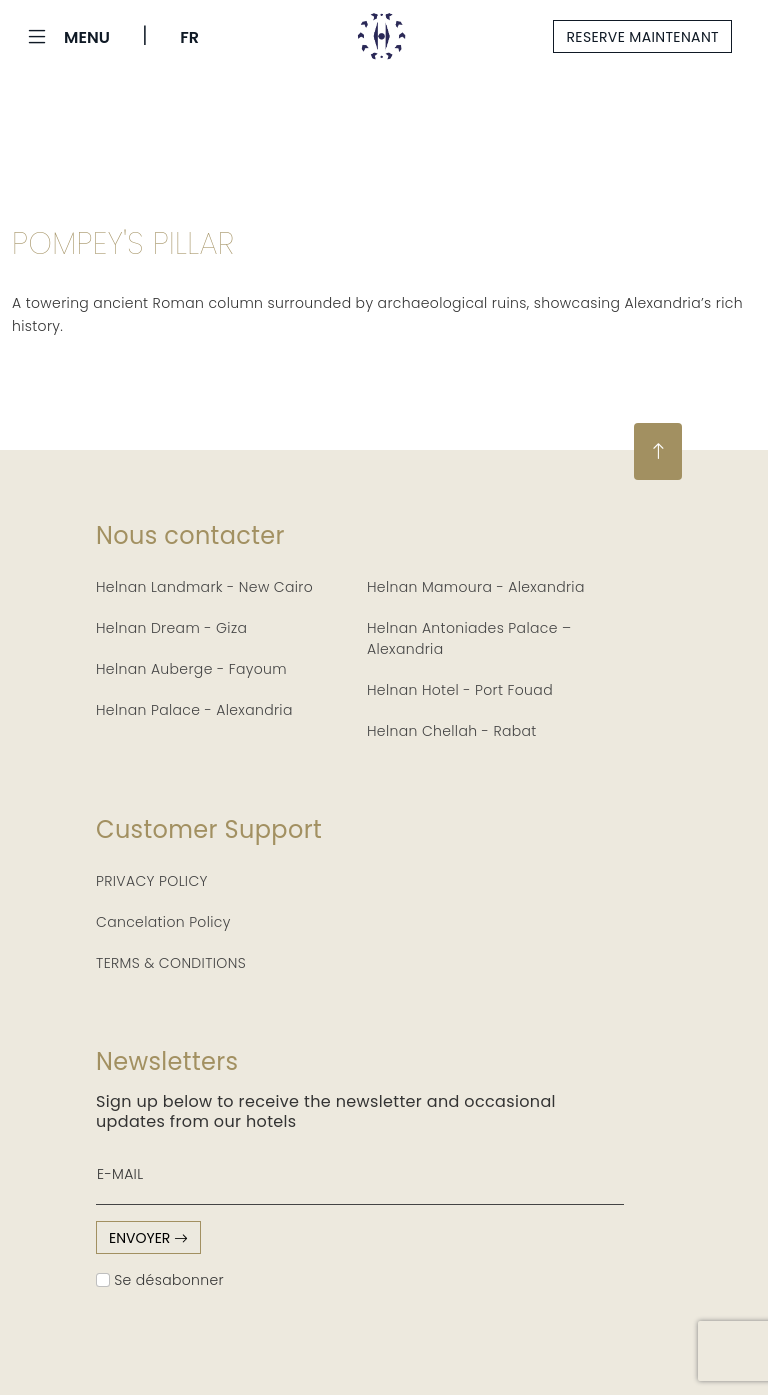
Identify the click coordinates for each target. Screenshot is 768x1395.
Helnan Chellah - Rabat (452, 731)
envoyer (148, 1238)
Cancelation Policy (163, 922)
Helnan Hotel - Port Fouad (460, 690)
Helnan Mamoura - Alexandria (476, 587)
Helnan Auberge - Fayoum (191, 669)
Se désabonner (160, 1280)
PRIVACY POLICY (152, 881)
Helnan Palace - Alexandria (194, 710)
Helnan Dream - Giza (171, 628)
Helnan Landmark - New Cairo (204, 587)
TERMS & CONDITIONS (171, 963)
